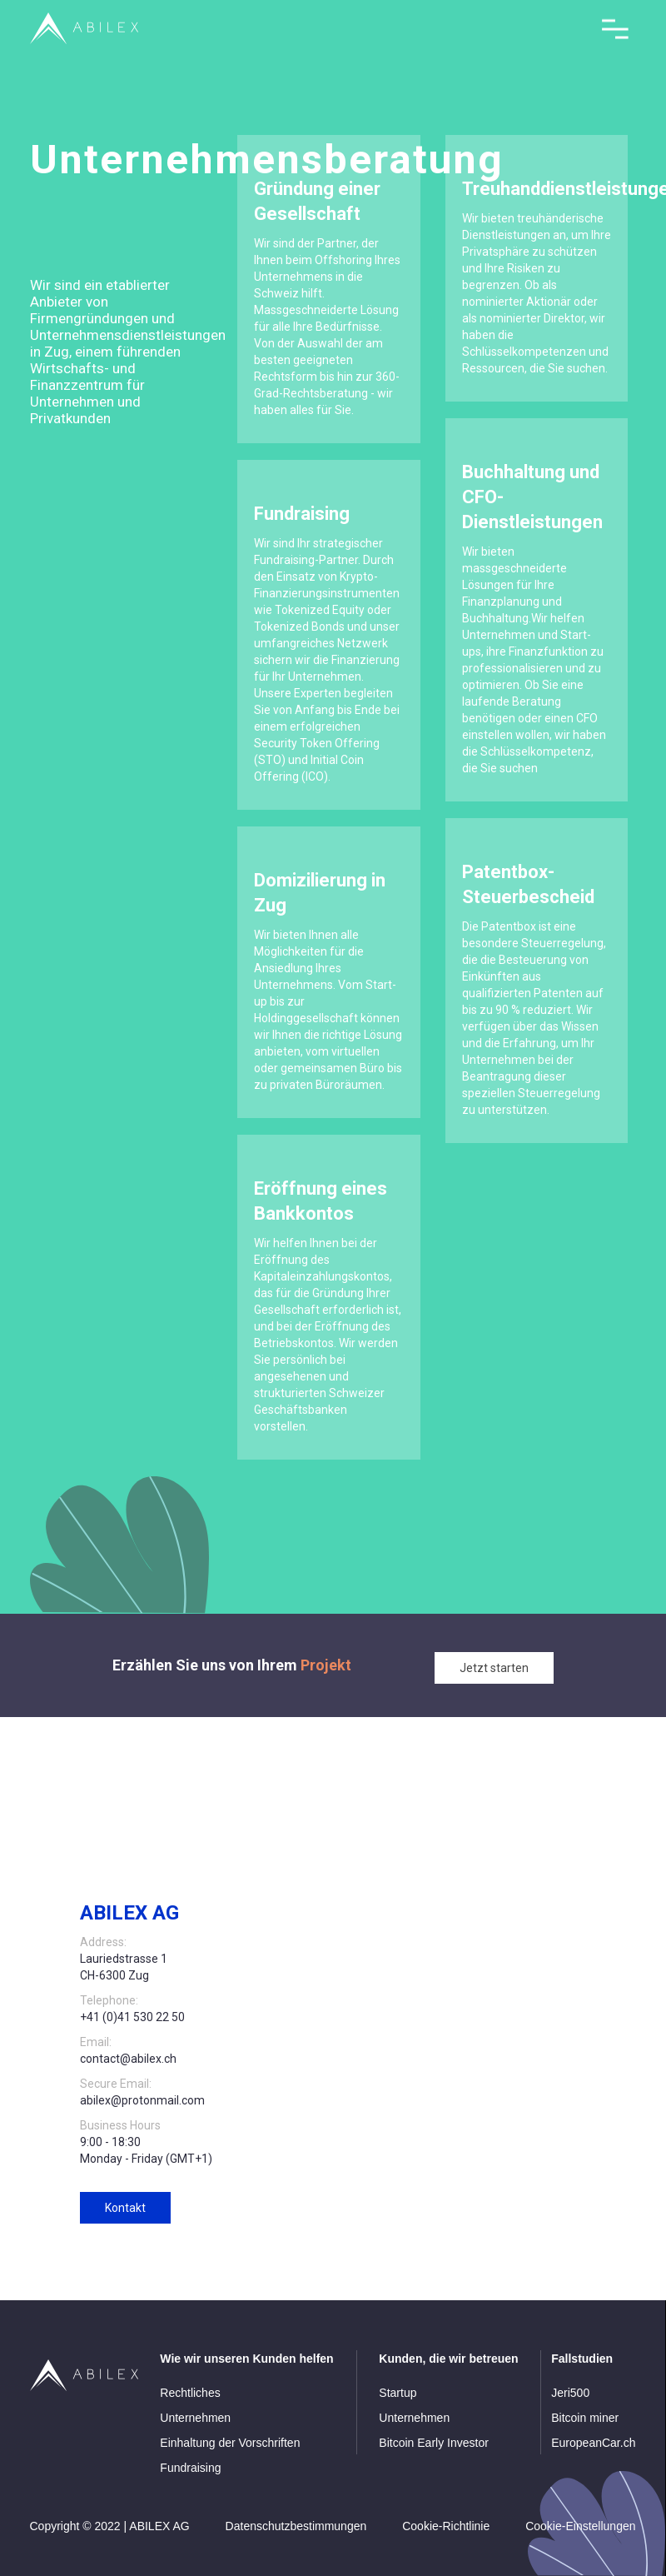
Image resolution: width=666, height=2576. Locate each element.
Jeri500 (570, 2392)
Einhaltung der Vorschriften (230, 2442)
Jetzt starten (494, 1668)
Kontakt (125, 2207)
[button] (615, 30)
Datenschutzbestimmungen (296, 2526)
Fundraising (190, 2467)
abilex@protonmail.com (142, 2100)
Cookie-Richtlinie (446, 2526)
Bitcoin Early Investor (434, 2442)
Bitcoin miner (585, 2417)
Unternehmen (195, 2417)
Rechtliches (190, 2392)
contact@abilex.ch (128, 2058)
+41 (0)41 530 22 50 (132, 2017)
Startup (397, 2392)
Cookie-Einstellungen (580, 2526)
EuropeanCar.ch (593, 2442)
